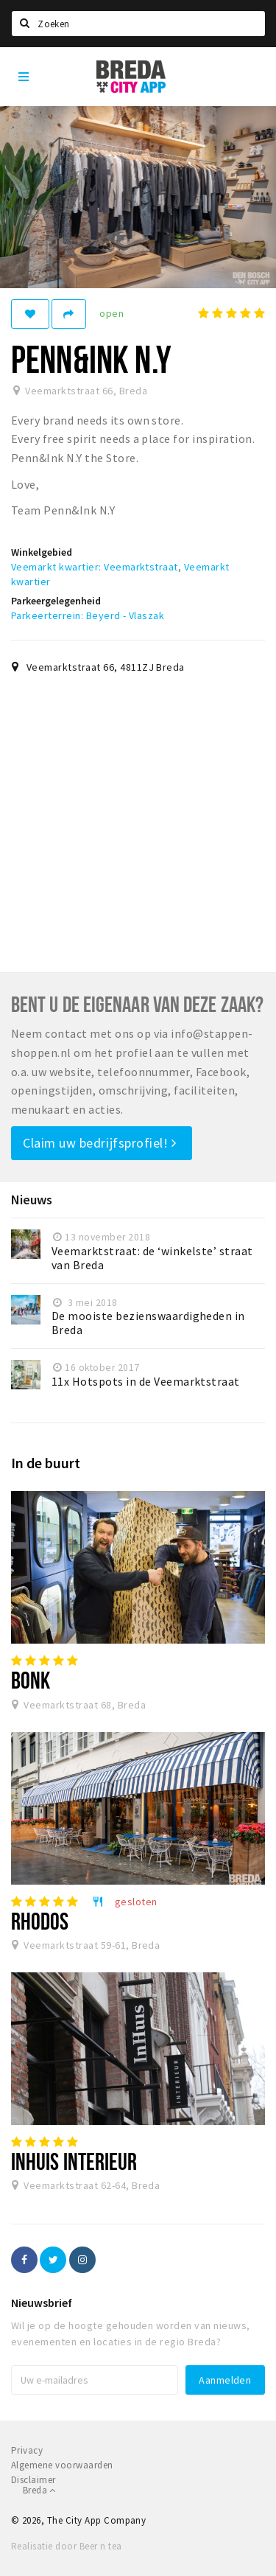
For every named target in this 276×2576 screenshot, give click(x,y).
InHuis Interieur (74, 2161)
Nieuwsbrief (41, 2302)
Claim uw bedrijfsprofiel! (100, 1142)
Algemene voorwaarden (62, 2465)
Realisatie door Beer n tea (66, 2546)
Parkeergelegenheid (56, 600)
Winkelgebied (41, 552)
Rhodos (40, 1920)
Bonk (30, 1679)
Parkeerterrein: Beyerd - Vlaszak (87, 615)
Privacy (27, 2450)
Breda (39, 2490)
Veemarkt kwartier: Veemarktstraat (94, 566)
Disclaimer (33, 2480)
